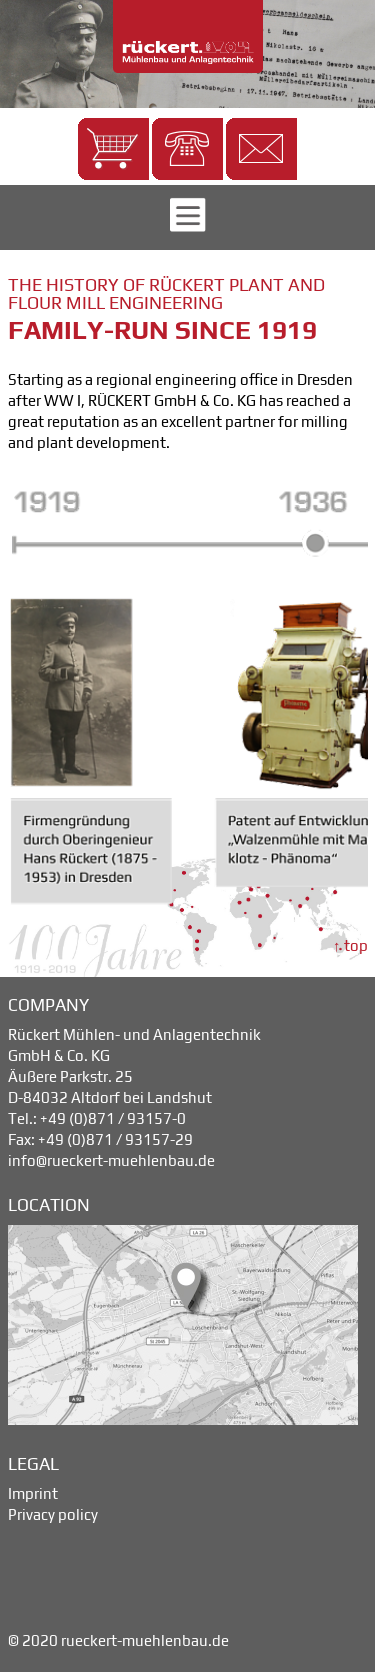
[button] (113, 149)
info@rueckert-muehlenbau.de (111, 1160)
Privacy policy (53, 1514)
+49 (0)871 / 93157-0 (113, 1118)
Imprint (33, 1493)
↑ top (350, 945)
